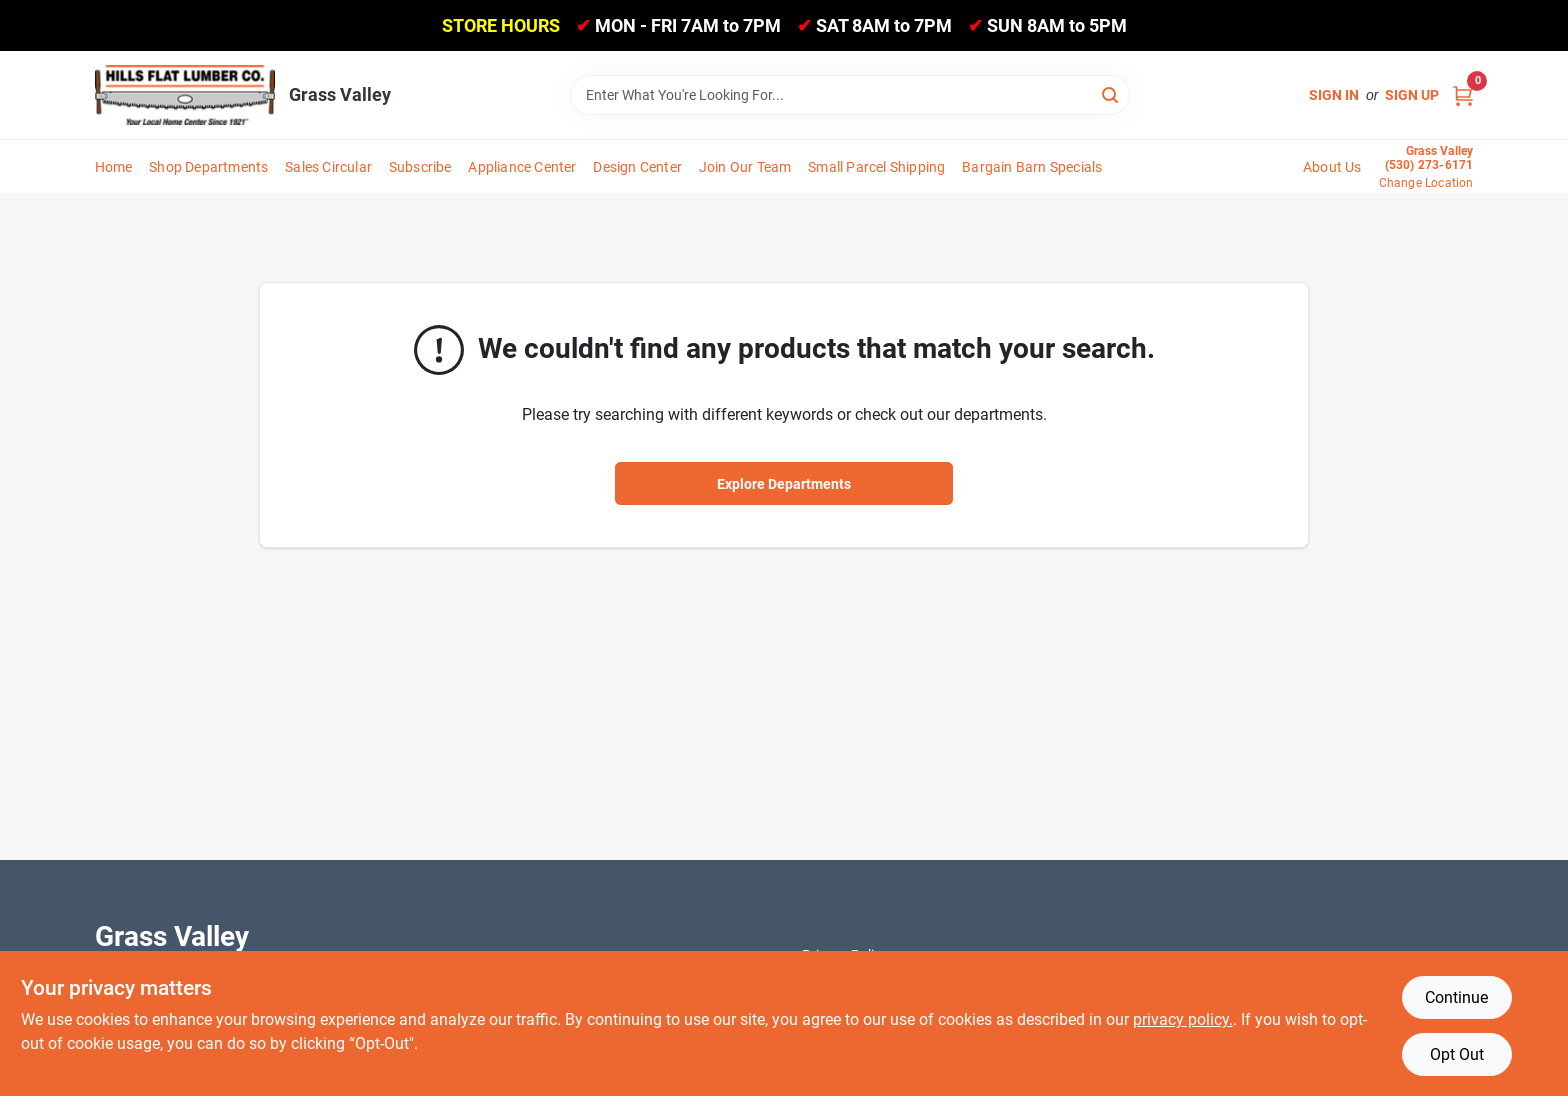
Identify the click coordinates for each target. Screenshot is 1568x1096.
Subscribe (420, 167)
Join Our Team (745, 167)
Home (114, 167)
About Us (1332, 167)
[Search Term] (850, 95)
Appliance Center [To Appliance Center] (522, 167)
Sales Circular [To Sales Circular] (328, 167)
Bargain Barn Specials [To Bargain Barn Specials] (1032, 167)
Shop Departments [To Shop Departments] (208, 167)
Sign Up (1412, 95)
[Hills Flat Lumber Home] (185, 95)
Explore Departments (784, 484)
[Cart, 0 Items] (1463, 95)
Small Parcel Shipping (876, 167)
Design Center (637, 167)
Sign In (1334, 95)
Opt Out (1457, 1054)
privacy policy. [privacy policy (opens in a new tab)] (1183, 1019)
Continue (1456, 997)
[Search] (1111, 93)
